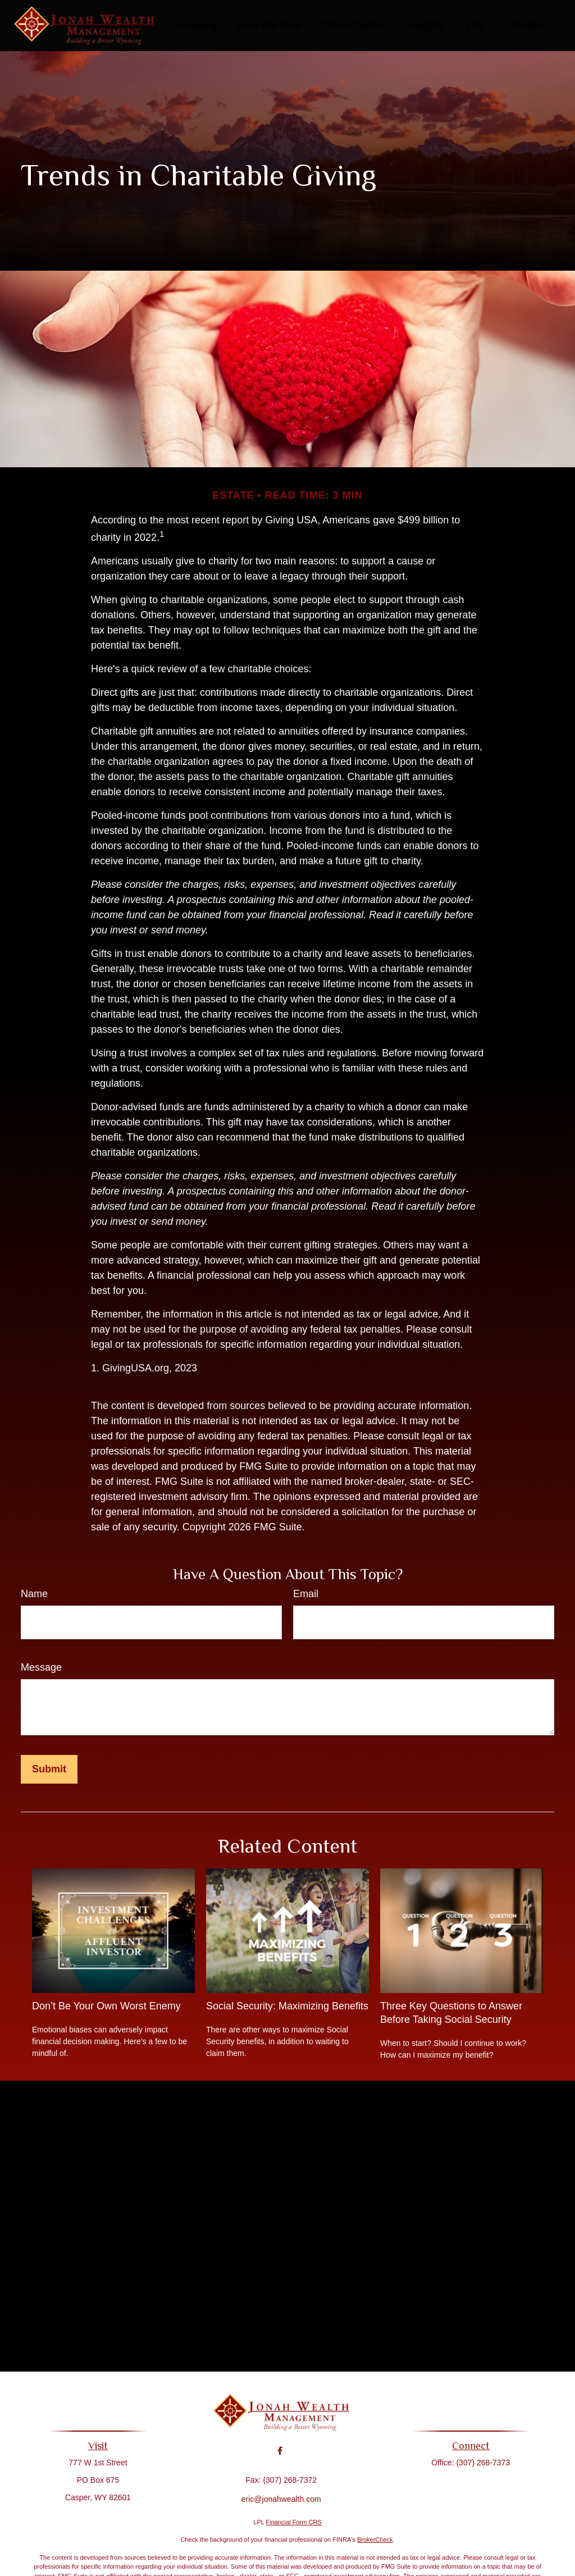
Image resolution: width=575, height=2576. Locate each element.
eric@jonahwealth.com (281, 2491)
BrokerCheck (375, 2539)
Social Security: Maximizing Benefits (287, 2006)
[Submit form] (49, 1769)
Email (305, 1593)
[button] (194, 26)
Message (41, 1667)
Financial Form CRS (294, 2522)
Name (34, 1593)
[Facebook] (280, 2443)
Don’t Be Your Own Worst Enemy (106, 2006)
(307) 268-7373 (478, 2462)
